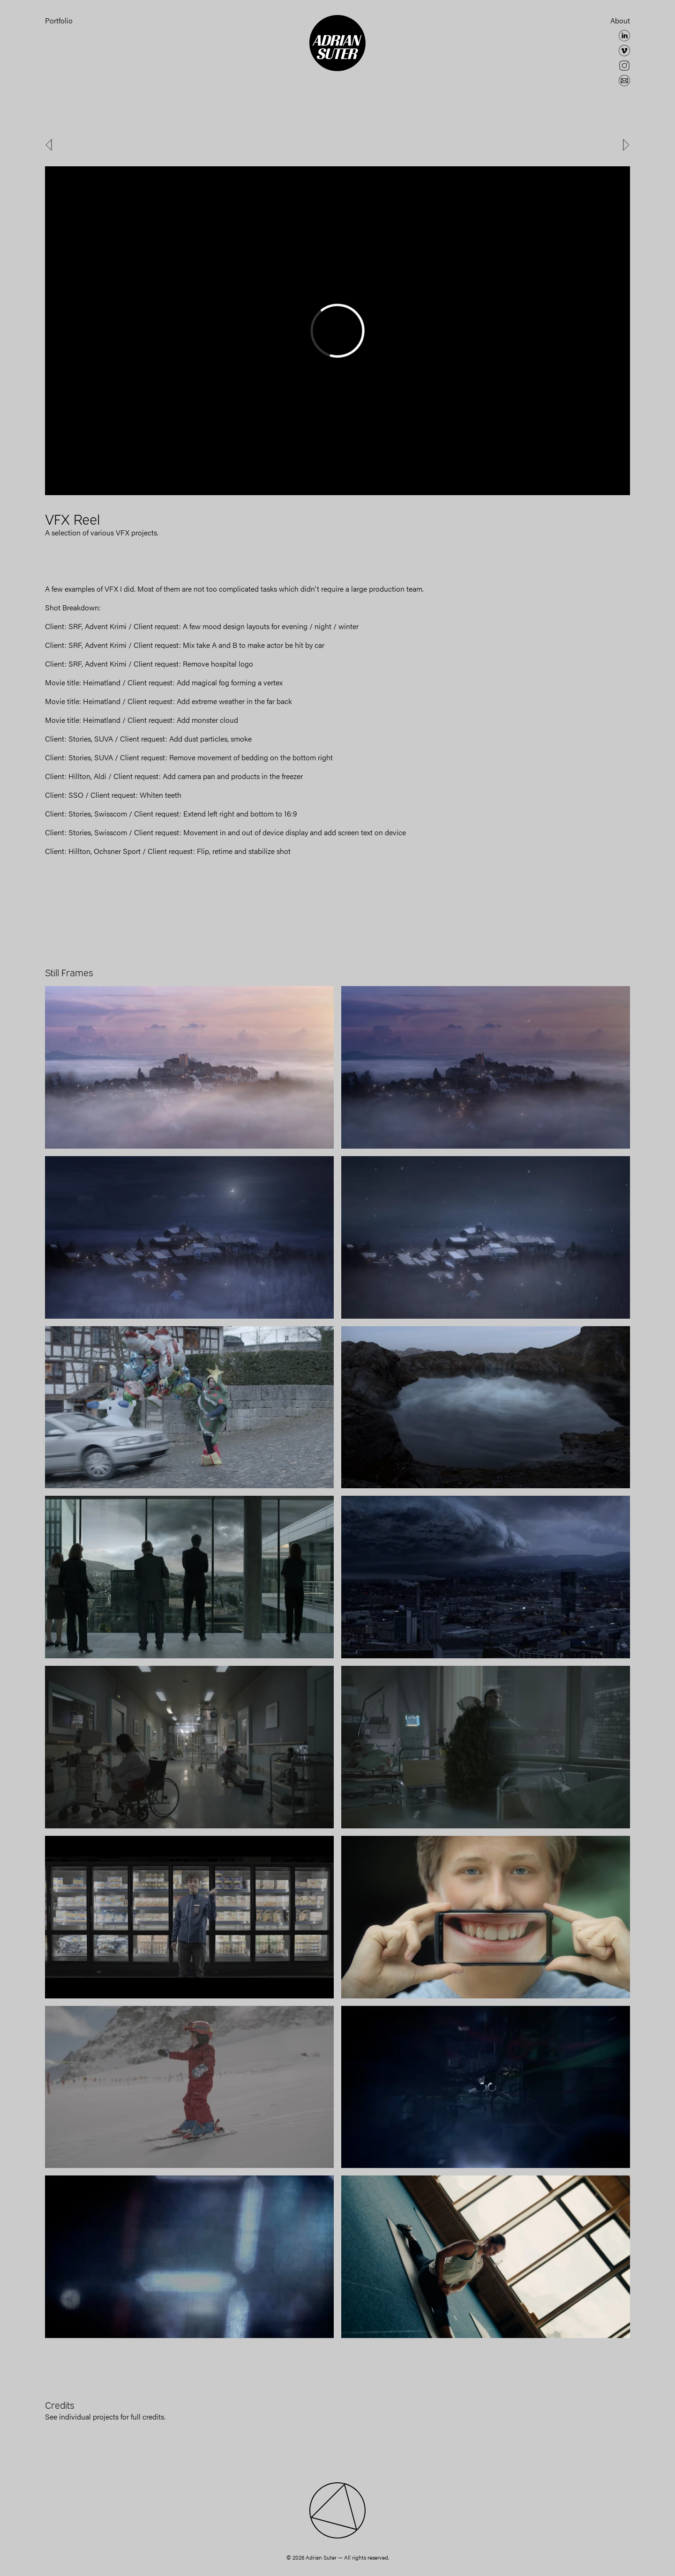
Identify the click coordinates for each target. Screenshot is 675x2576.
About (620, 20)
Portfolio (59, 20)
